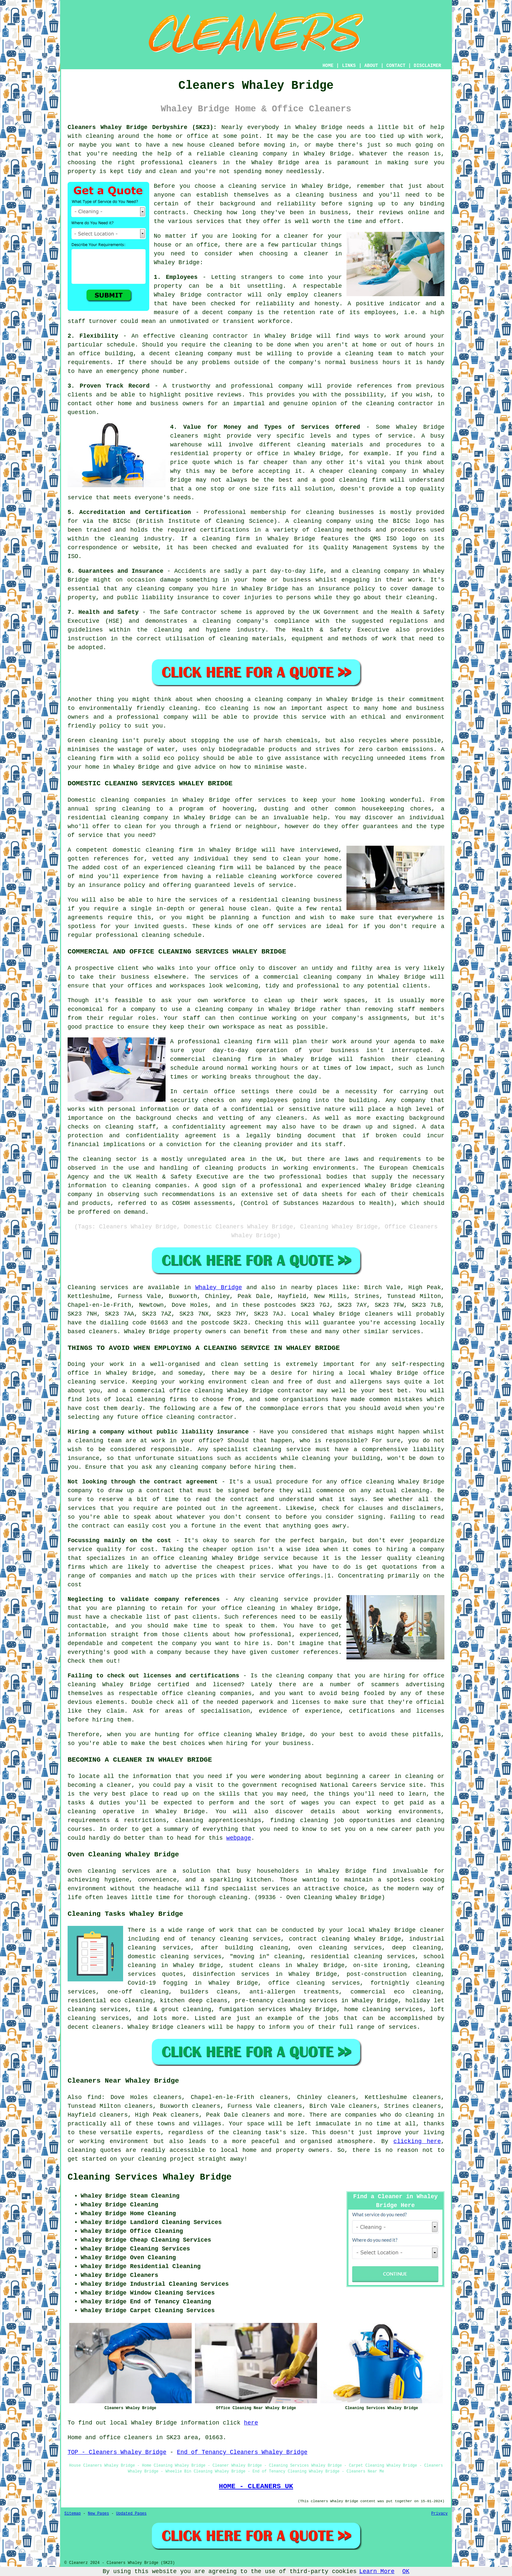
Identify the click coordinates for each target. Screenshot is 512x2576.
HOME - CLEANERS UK (256, 2486)
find (94, 2097)
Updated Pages (131, 2513)
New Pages (98, 2513)
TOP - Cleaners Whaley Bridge (117, 2452)
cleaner (296, 236)
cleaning (310, 195)
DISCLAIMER (427, 65)
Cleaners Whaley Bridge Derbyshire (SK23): (142, 127)
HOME (328, 65)
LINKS (349, 65)
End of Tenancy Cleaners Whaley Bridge (242, 2452)
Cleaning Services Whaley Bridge (150, 2177)
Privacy (439, 2513)
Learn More (376, 2571)
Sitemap (72, 2513)
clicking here (417, 2141)
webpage (238, 1838)
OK (405, 2571)
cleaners (203, 162)
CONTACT (396, 65)
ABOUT (371, 65)
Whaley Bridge (218, 1287)
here (251, 2423)
